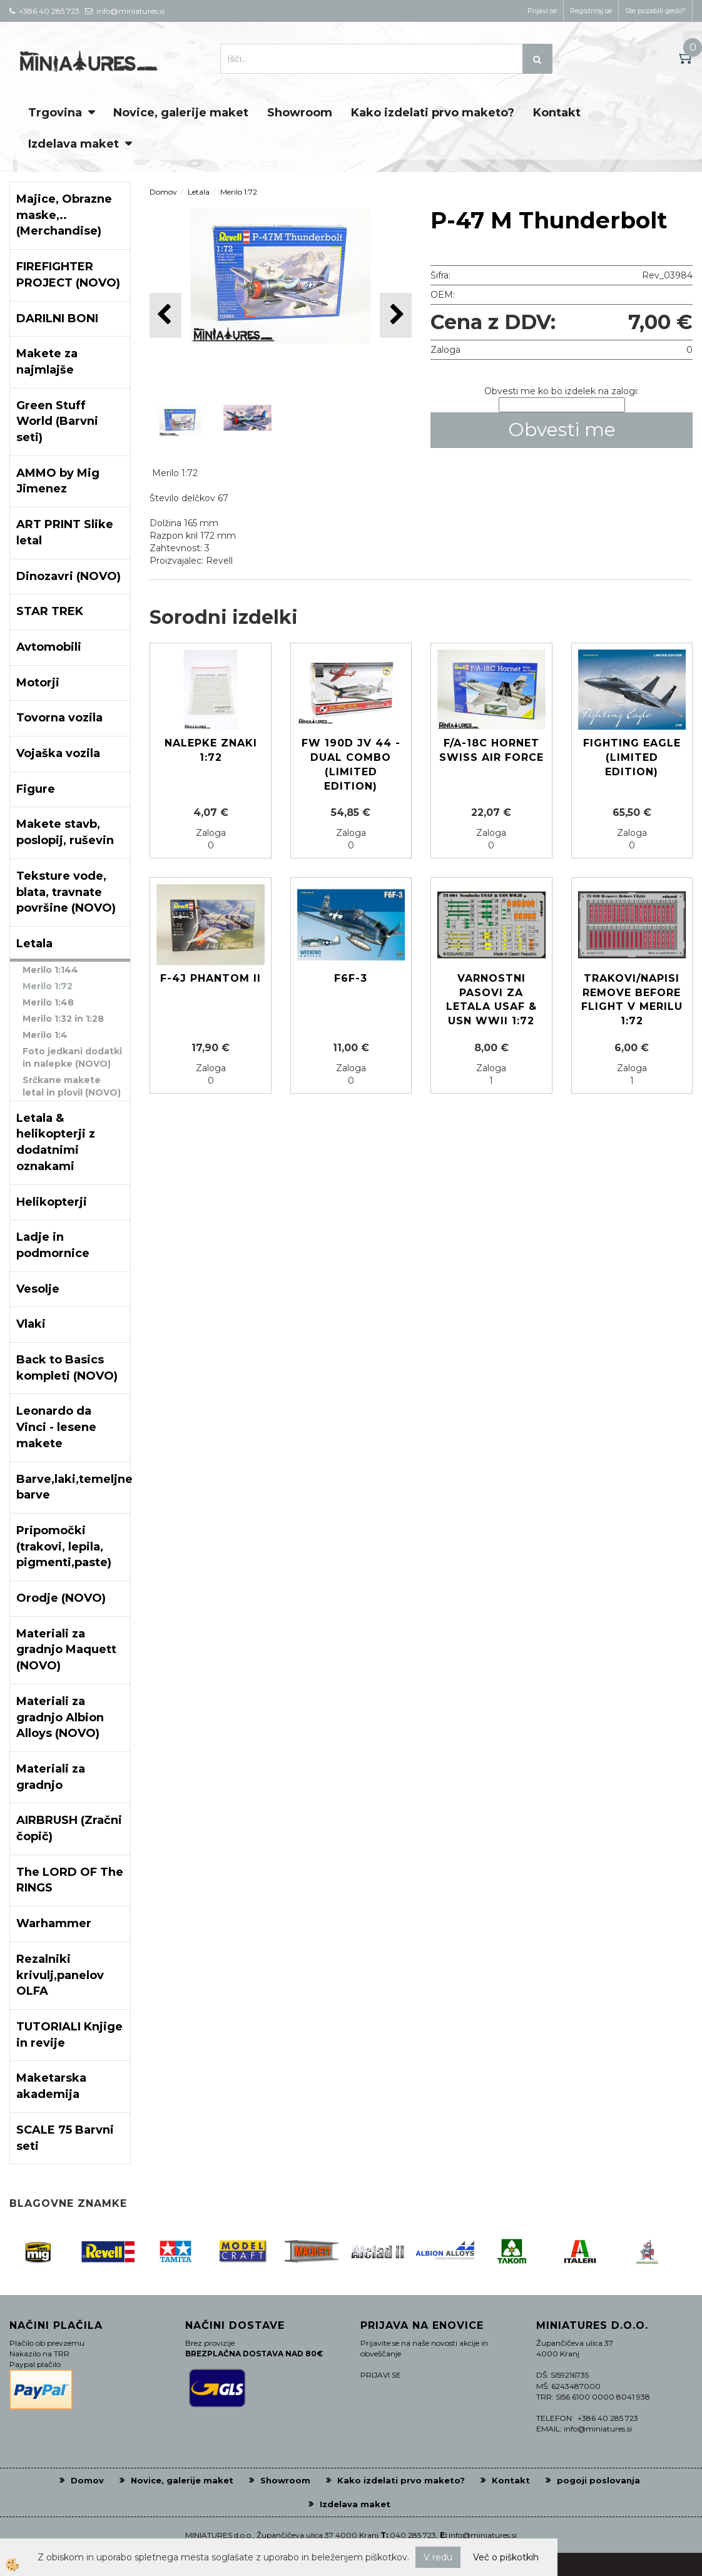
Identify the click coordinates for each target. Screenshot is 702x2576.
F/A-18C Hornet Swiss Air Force (491, 750)
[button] (396, 315)
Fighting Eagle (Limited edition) (632, 757)
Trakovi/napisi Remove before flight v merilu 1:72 (632, 999)
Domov (163, 191)
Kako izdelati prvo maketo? (432, 113)
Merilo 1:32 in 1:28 (63, 1018)
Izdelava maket (73, 144)
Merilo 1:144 (50, 969)
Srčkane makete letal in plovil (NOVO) (72, 1086)
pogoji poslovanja (598, 2480)
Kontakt (557, 113)
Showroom (299, 113)
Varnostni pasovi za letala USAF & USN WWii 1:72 (491, 999)
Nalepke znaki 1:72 (211, 750)
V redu (438, 2557)
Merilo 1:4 (45, 1035)
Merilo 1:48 (48, 1002)
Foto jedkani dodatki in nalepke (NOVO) (72, 1057)
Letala (199, 191)
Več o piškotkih (506, 2557)
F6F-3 (350, 978)
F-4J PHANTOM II (210, 978)
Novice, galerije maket (180, 113)
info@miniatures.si (483, 2535)
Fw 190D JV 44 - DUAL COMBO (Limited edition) (351, 764)
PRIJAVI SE (380, 2375)
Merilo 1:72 (48, 986)
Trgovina (55, 113)
